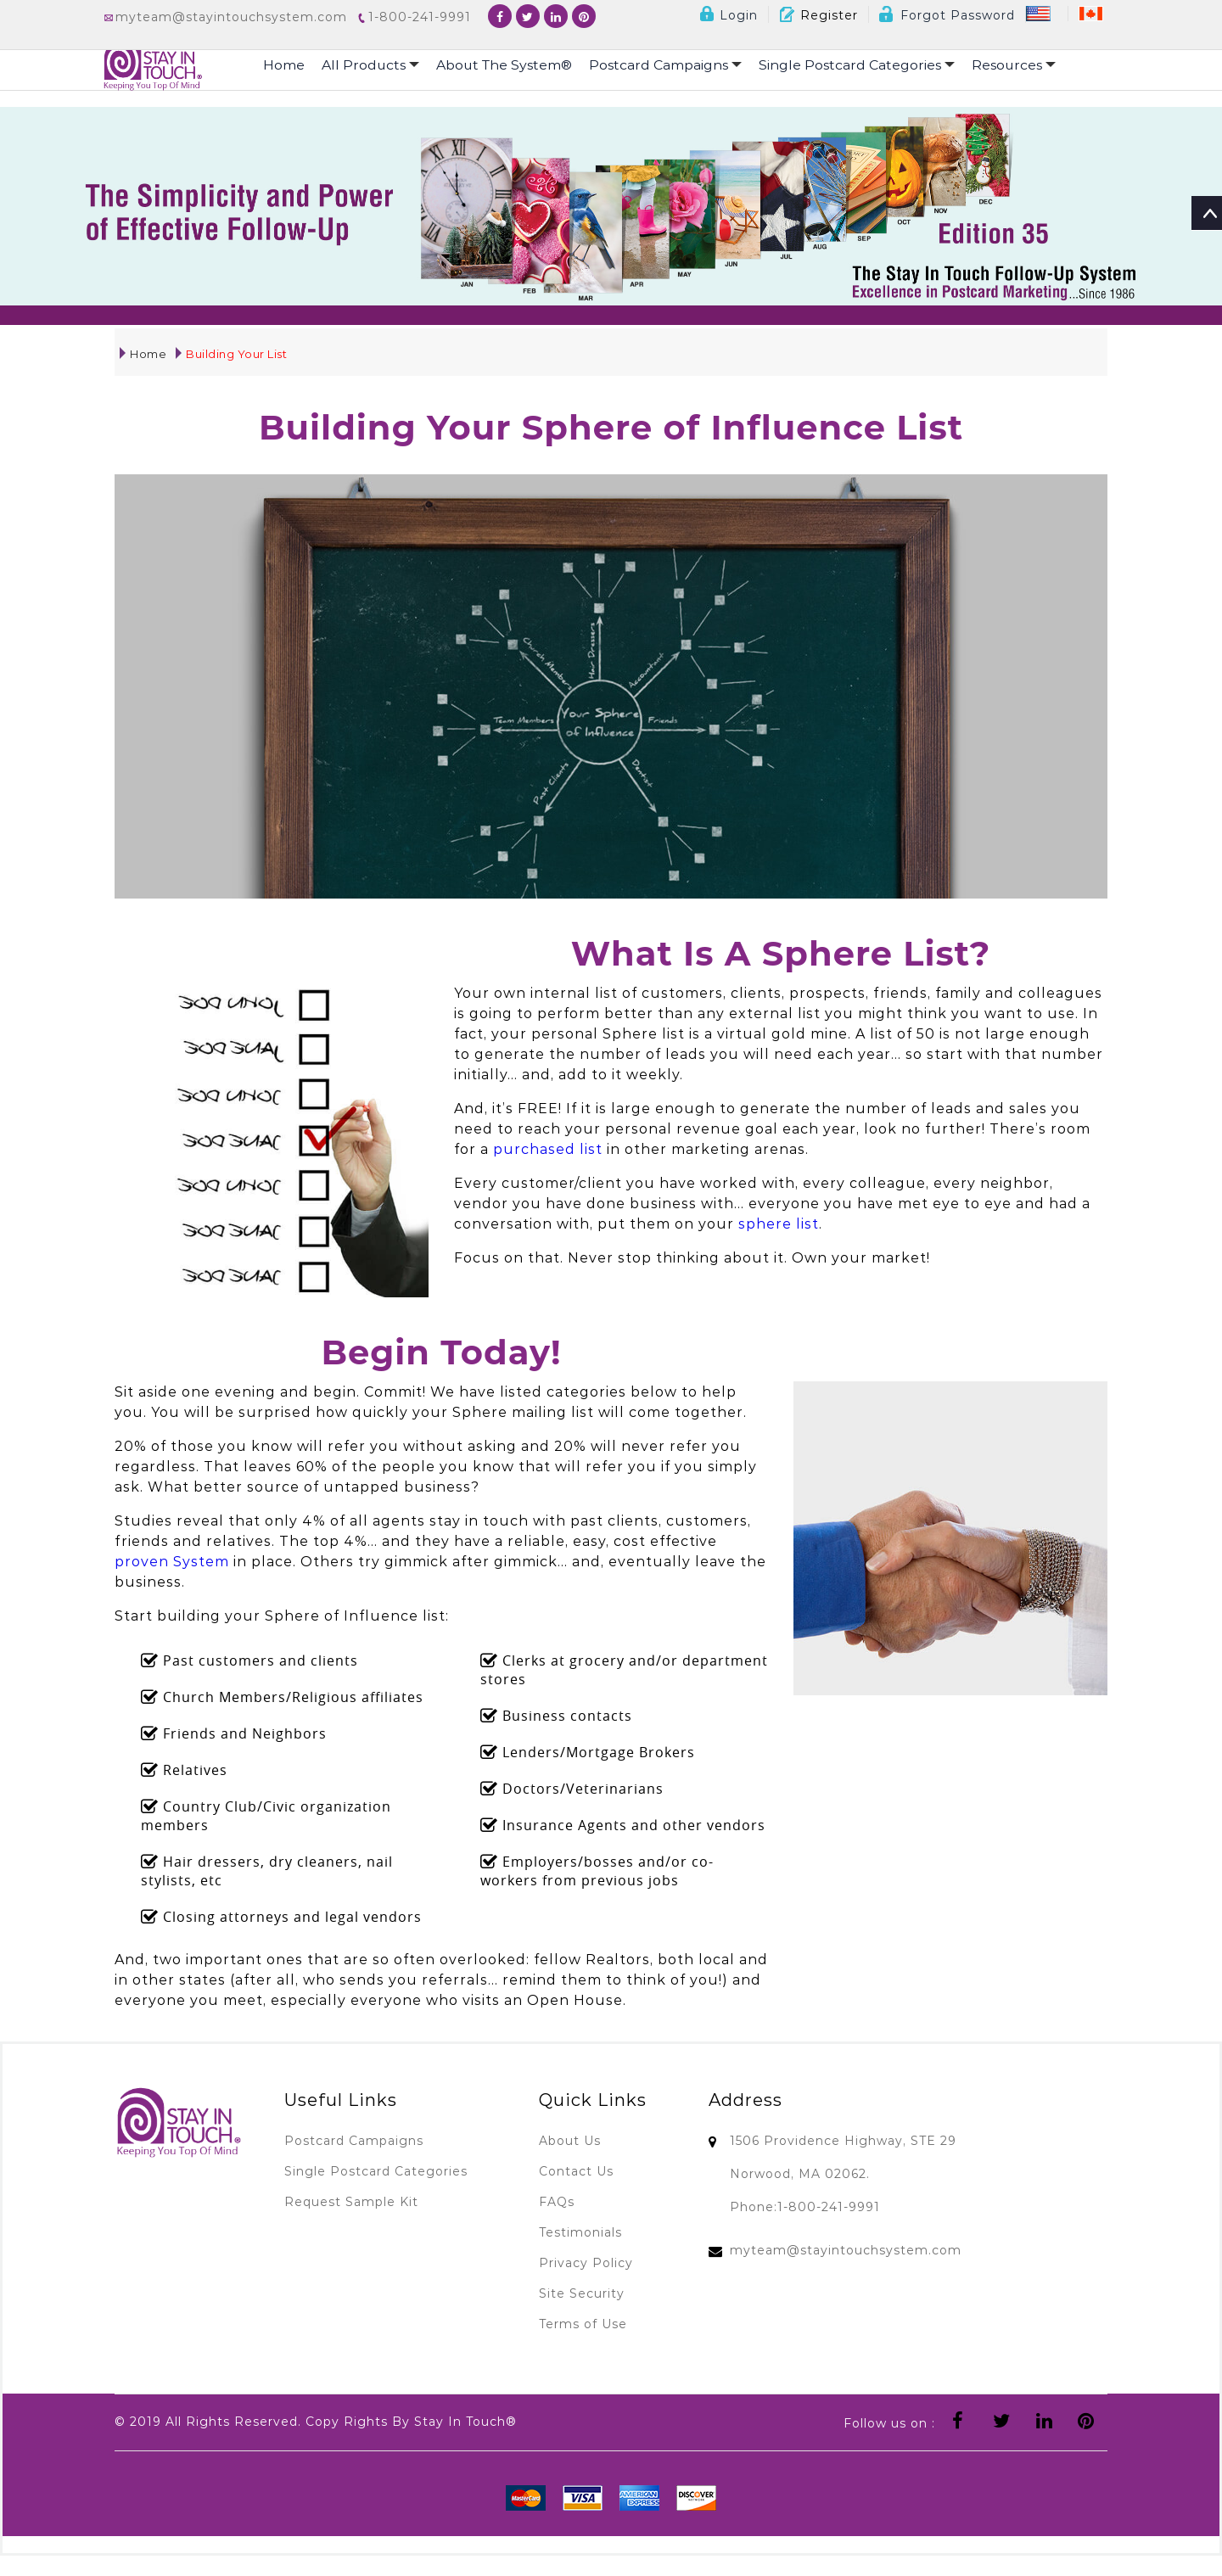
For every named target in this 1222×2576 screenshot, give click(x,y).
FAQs (557, 2201)
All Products (371, 65)
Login (728, 15)
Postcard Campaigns (671, 65)
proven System (172, 1562)
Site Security (582, 2293)
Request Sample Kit (351, 2201)
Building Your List (231, 354)
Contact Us (576, 2171)
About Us (570, 2140)
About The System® (507, 65)
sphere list (778, 1224)
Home (284, 65)
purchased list (548, 1149)
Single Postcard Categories (864, 65)
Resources (1023, 65)
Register (818, 15)
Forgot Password (947, 15)
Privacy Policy (586, 2263)
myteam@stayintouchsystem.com (845, 2250)
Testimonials (580, 2232)
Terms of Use (583, 2324)
